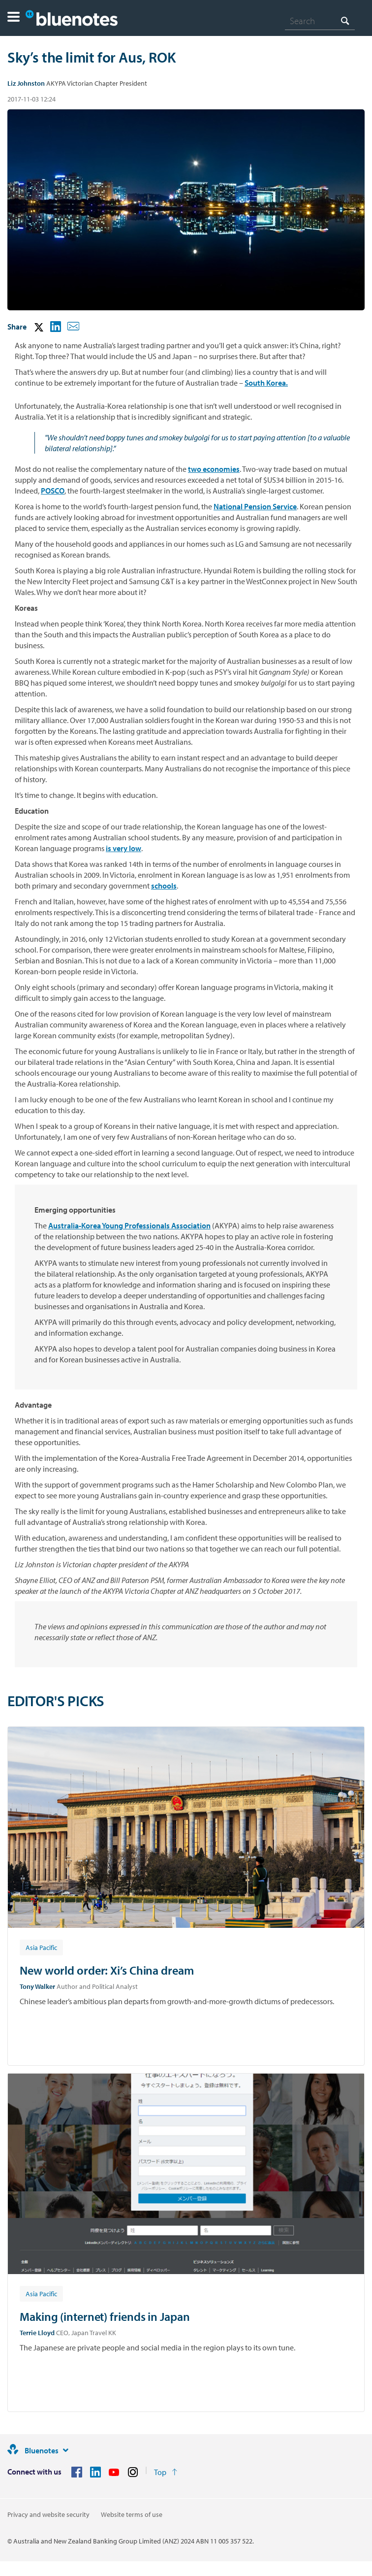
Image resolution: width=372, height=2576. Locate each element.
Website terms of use (131, 2514)
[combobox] (320, 20)
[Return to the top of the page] (165, 2472)
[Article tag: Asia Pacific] (41, 1947)
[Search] (320, 20)
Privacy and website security (48, 2514)
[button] (13, 18)
